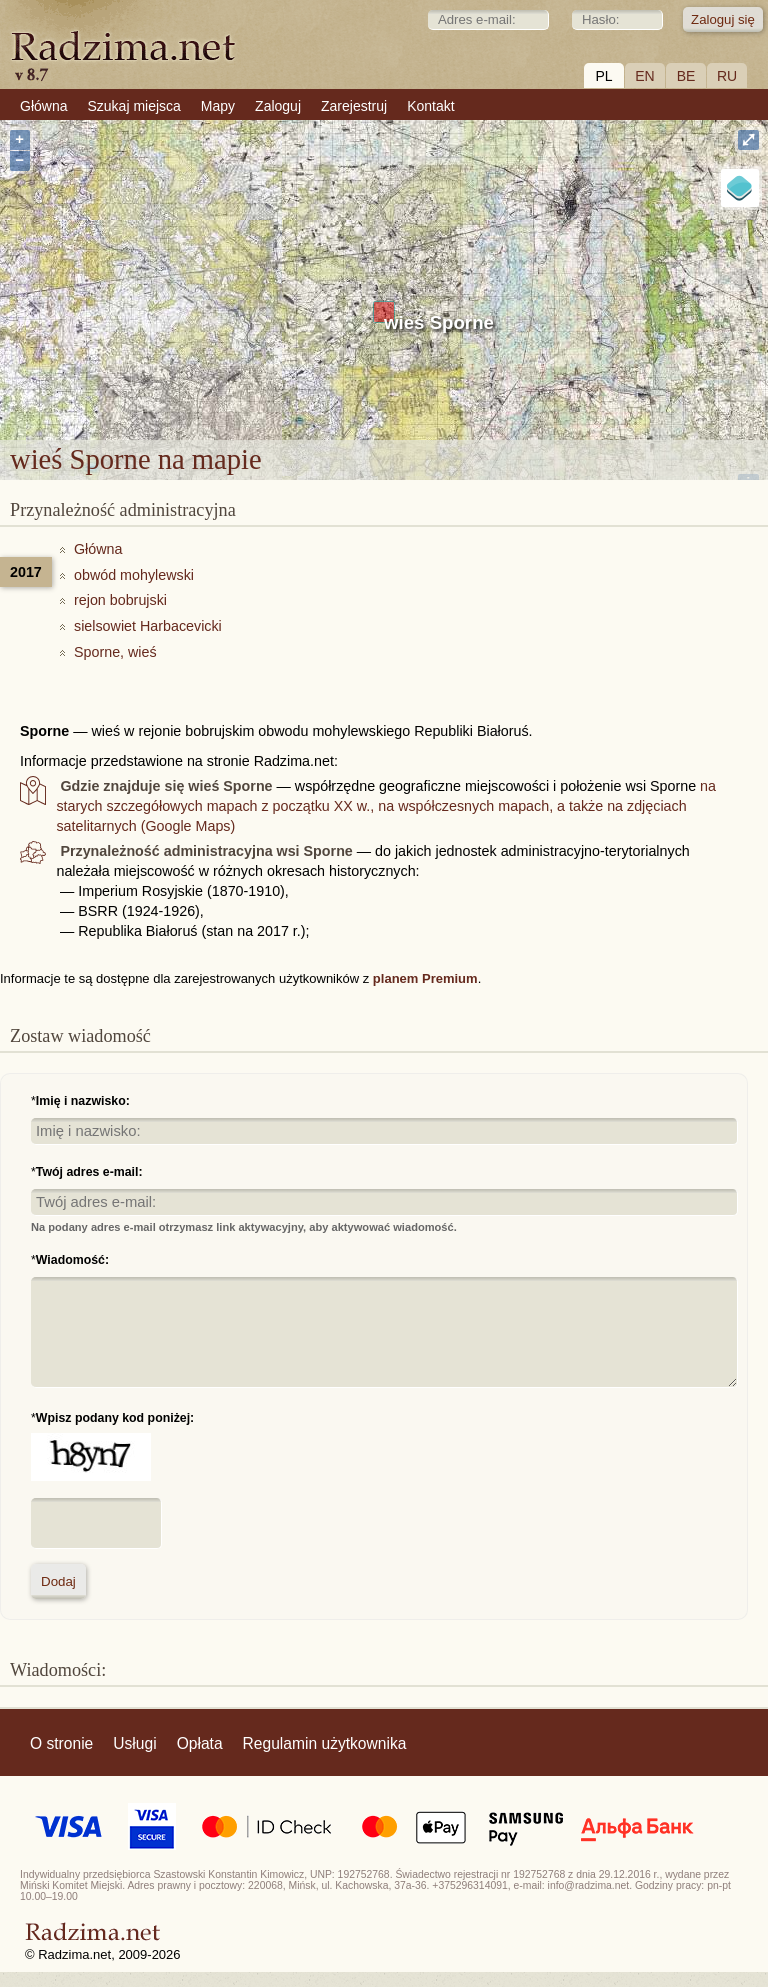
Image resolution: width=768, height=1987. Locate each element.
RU (727, 76)
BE (686, 76)
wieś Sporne (439, 322)
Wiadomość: (72, 1260)
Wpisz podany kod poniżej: (115, 1418)
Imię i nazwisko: (83, 1101)
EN (644, 76)
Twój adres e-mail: (89, 1172)
